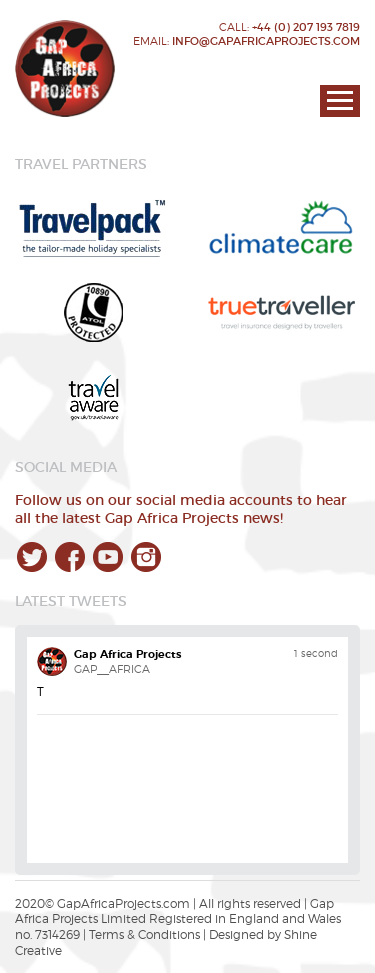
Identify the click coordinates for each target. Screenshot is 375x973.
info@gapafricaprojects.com (266, 41)
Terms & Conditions (144, 934)
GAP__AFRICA (112, 669)
